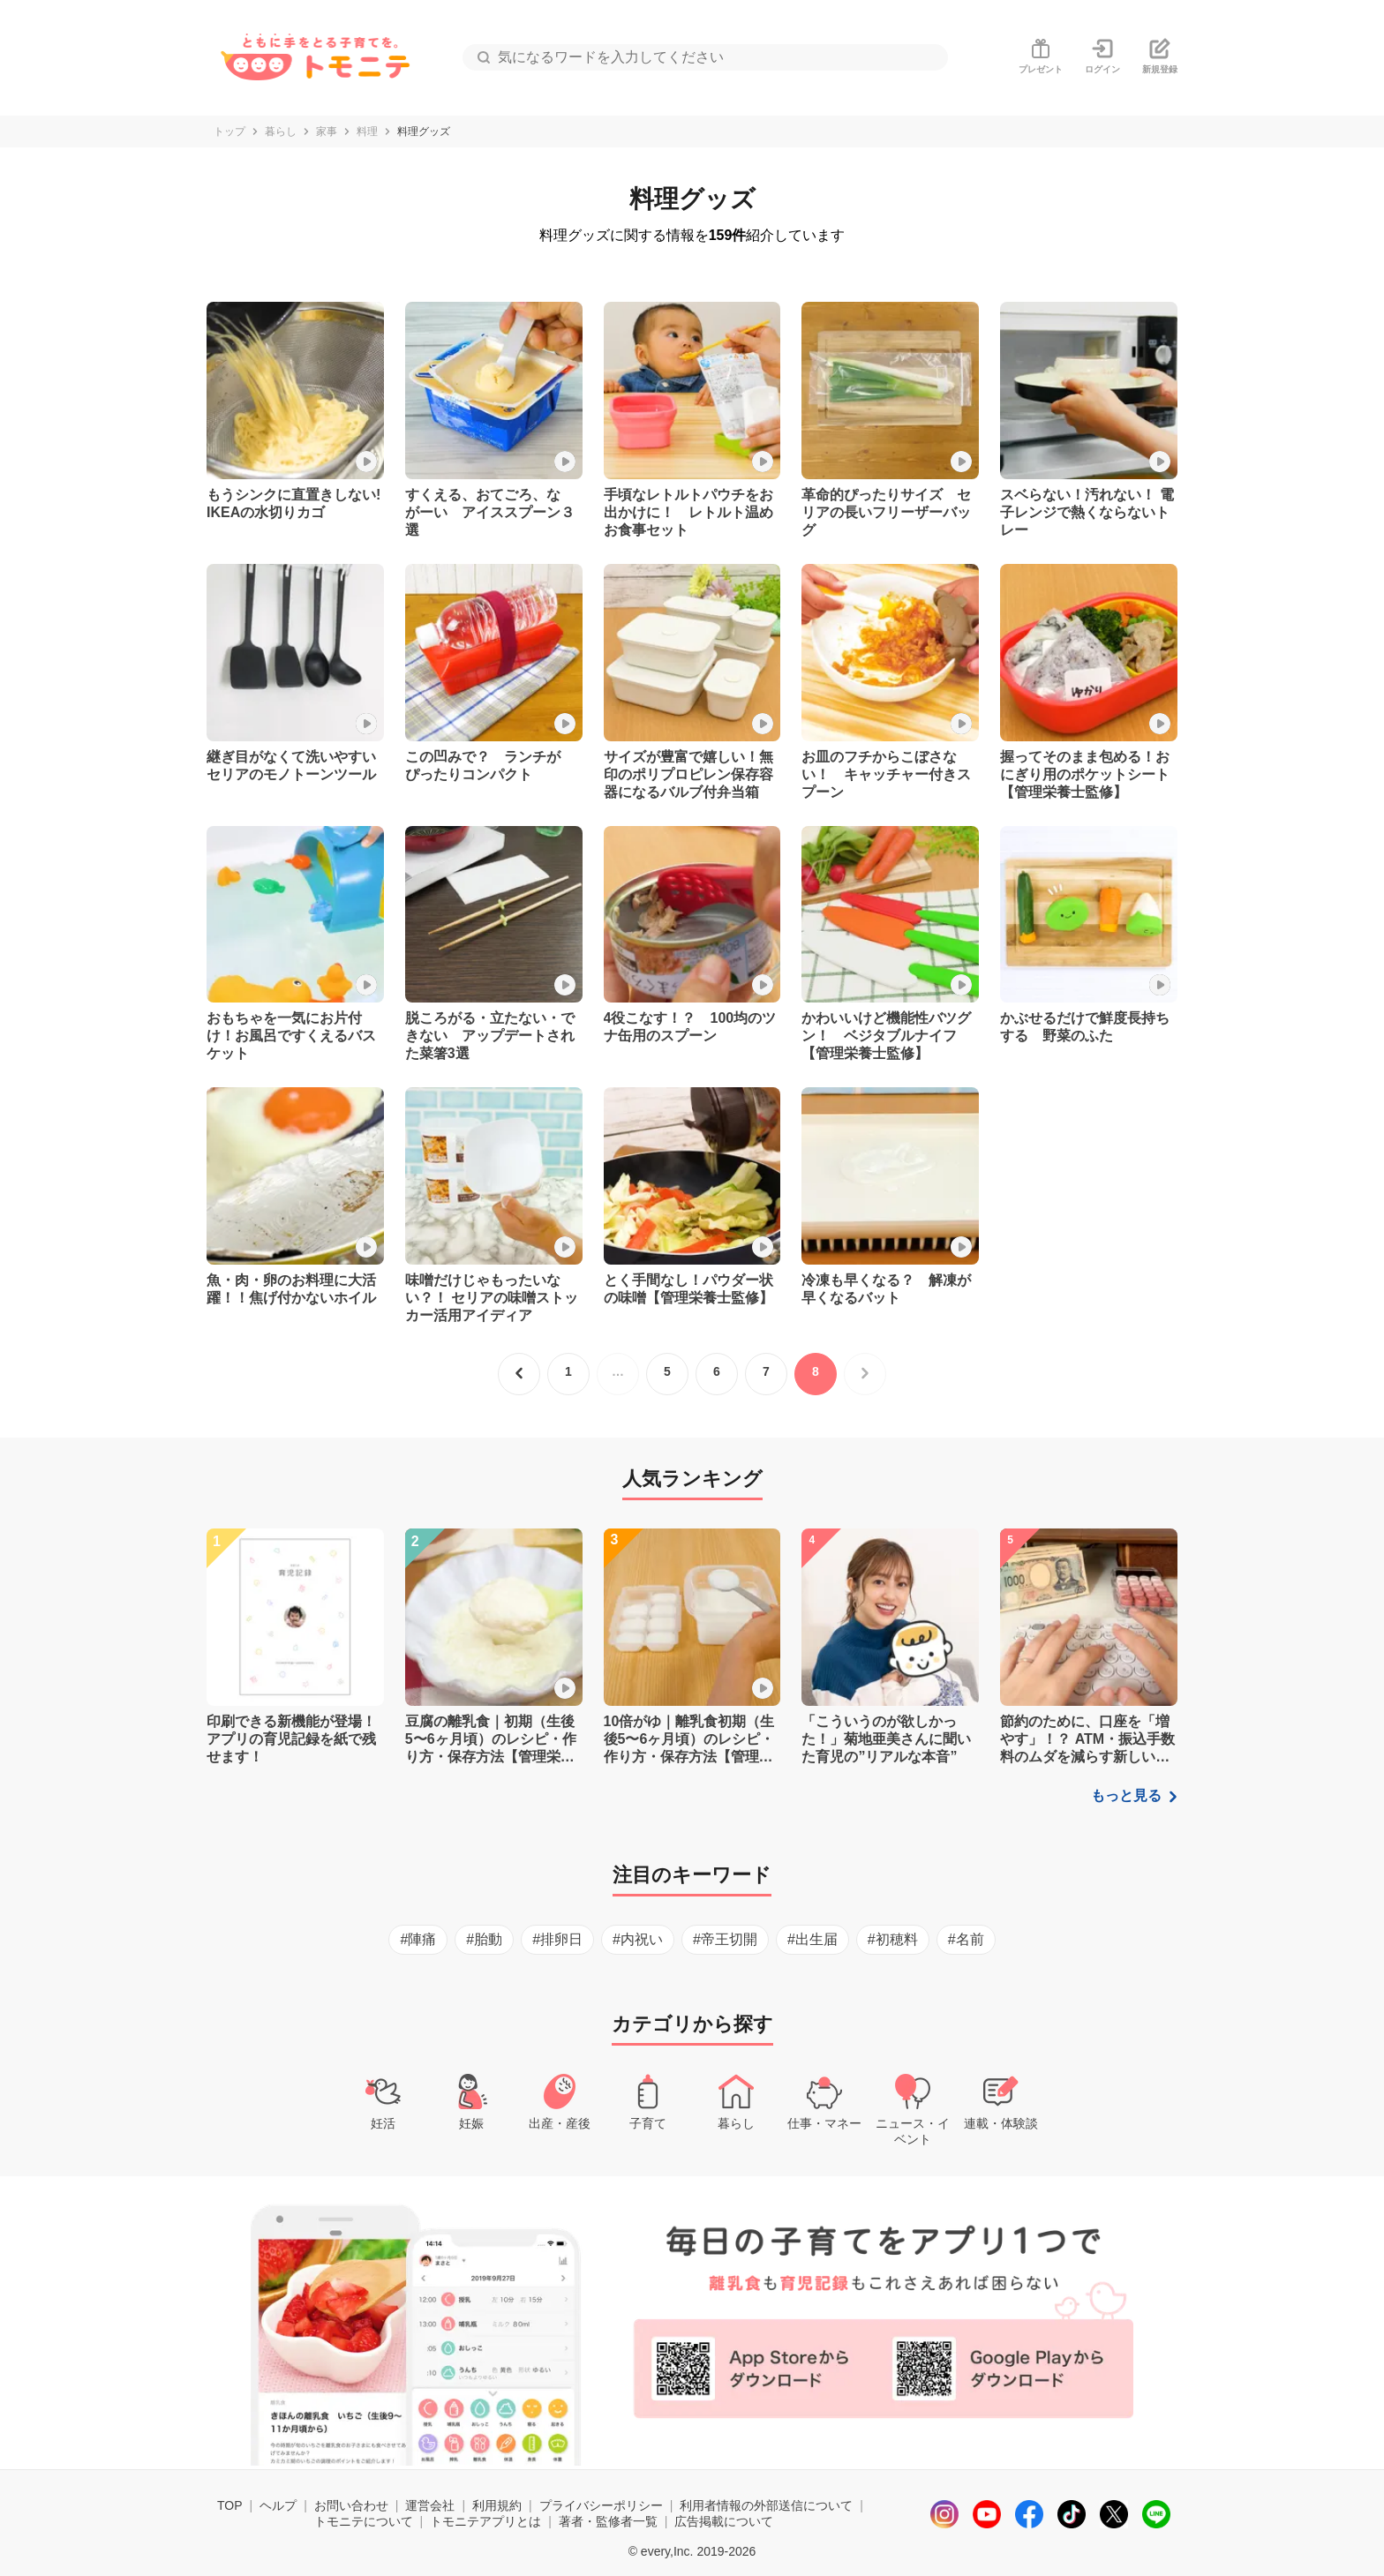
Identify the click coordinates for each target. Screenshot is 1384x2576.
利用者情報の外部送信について (766, 2505)
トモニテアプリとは (485, 2521)
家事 (326, 131)
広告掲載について (723, 2521)
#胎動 (484, 1939)
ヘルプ (278, 2505)
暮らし (281, 131)
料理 (367, 131)
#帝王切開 (725, 1939)
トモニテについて (363, 2521)
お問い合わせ (351, 2505)
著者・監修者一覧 (608, 2521)
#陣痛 (418, 1939)
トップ (229, 131)
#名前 (966, 1939)
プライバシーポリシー (601, 2505)
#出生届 (812, 1939)
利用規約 (497, 2505)
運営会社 (430, 2505)
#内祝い (638, 1939)
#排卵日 (557, 1939)
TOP (230, 2505)
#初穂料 (893, 1939)
